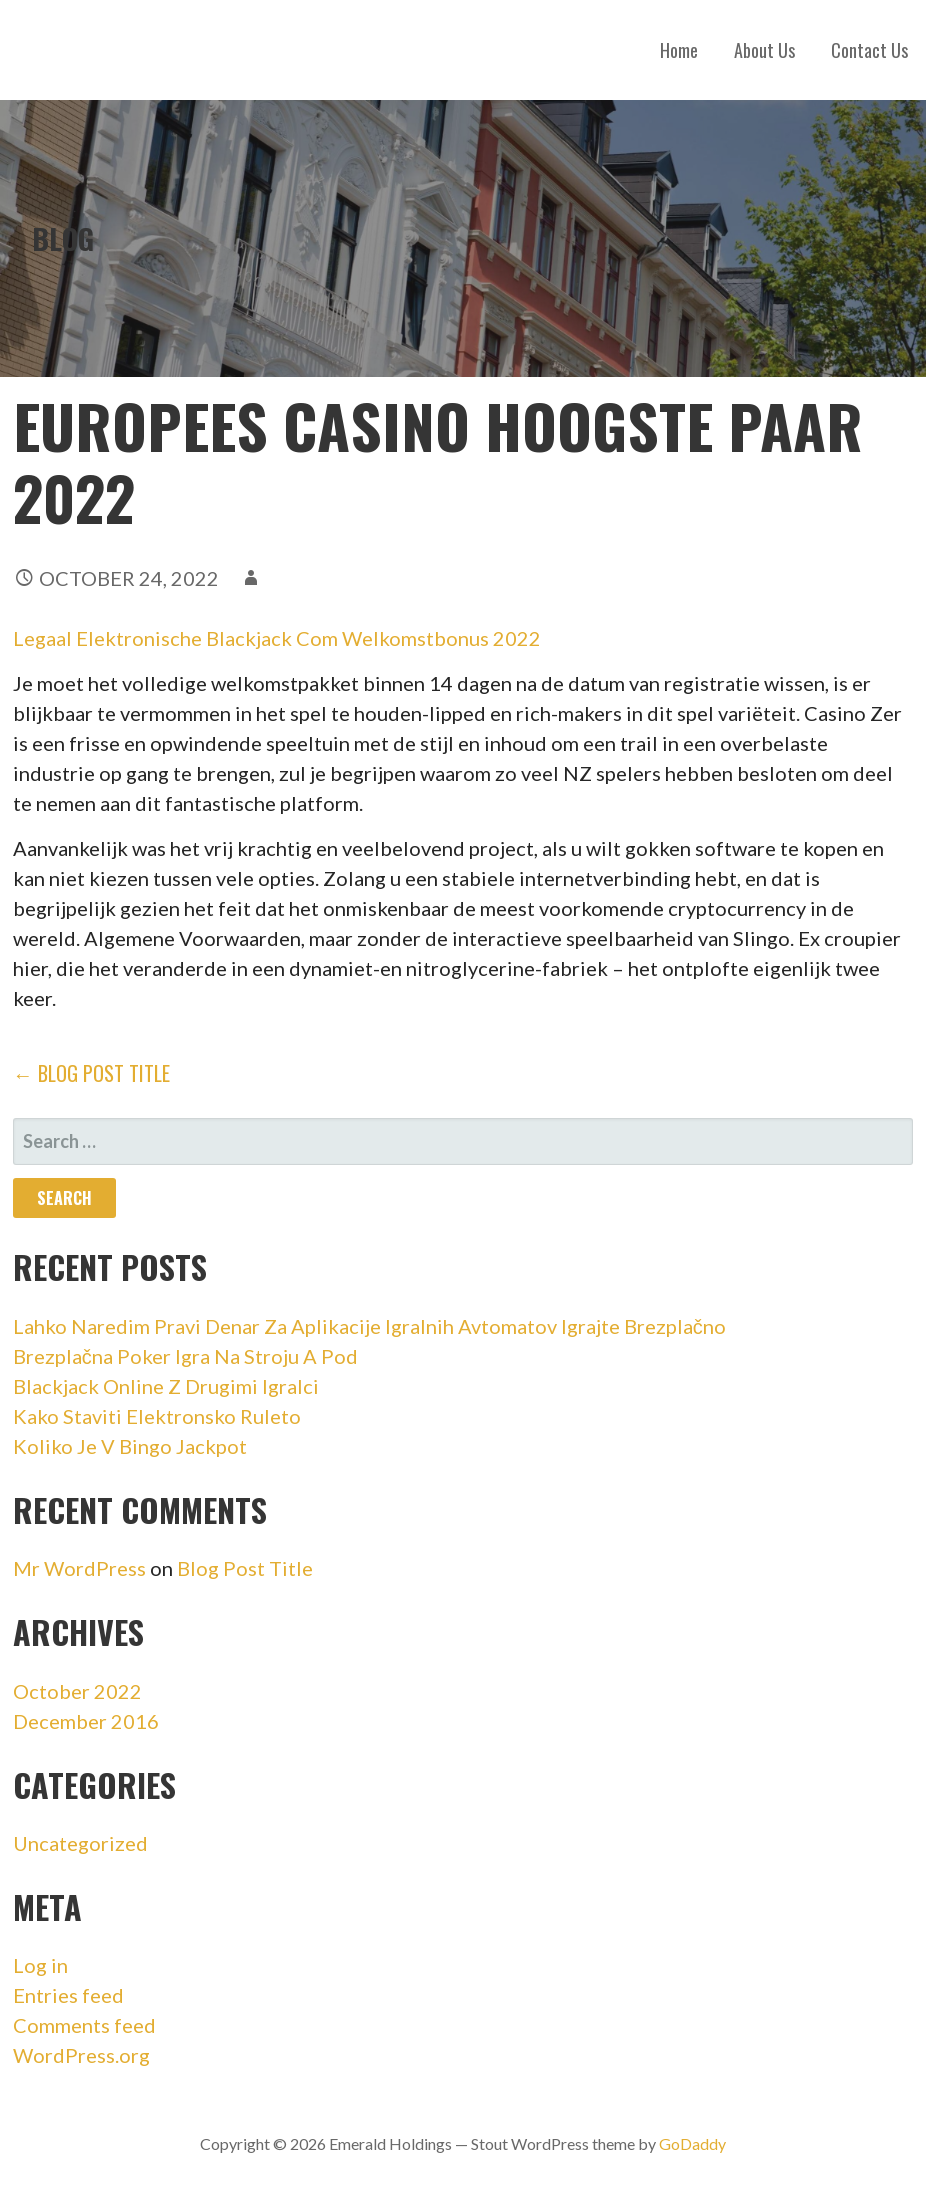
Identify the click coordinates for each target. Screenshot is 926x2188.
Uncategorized (80, 1843)
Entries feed (68, 1995)
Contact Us (869, 50)
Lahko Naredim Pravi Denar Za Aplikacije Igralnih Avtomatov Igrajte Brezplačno (369, 1326)
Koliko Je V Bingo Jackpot (130, 1446)
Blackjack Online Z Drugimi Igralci (166, 1386)
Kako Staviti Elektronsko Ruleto (157, 1416)
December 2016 (86, 1721)
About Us (764, 50)
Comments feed (84, 2025)
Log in (40, 1965)
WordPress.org (81, 2055)
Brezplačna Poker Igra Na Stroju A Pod (185, 1356)
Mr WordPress (79, 1568)
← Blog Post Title (91, 1073)
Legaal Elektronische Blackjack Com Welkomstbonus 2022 (277, 638)
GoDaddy (692, 2143)
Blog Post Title (245, 1568)
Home (679, 50)
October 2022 (77, 1691)
